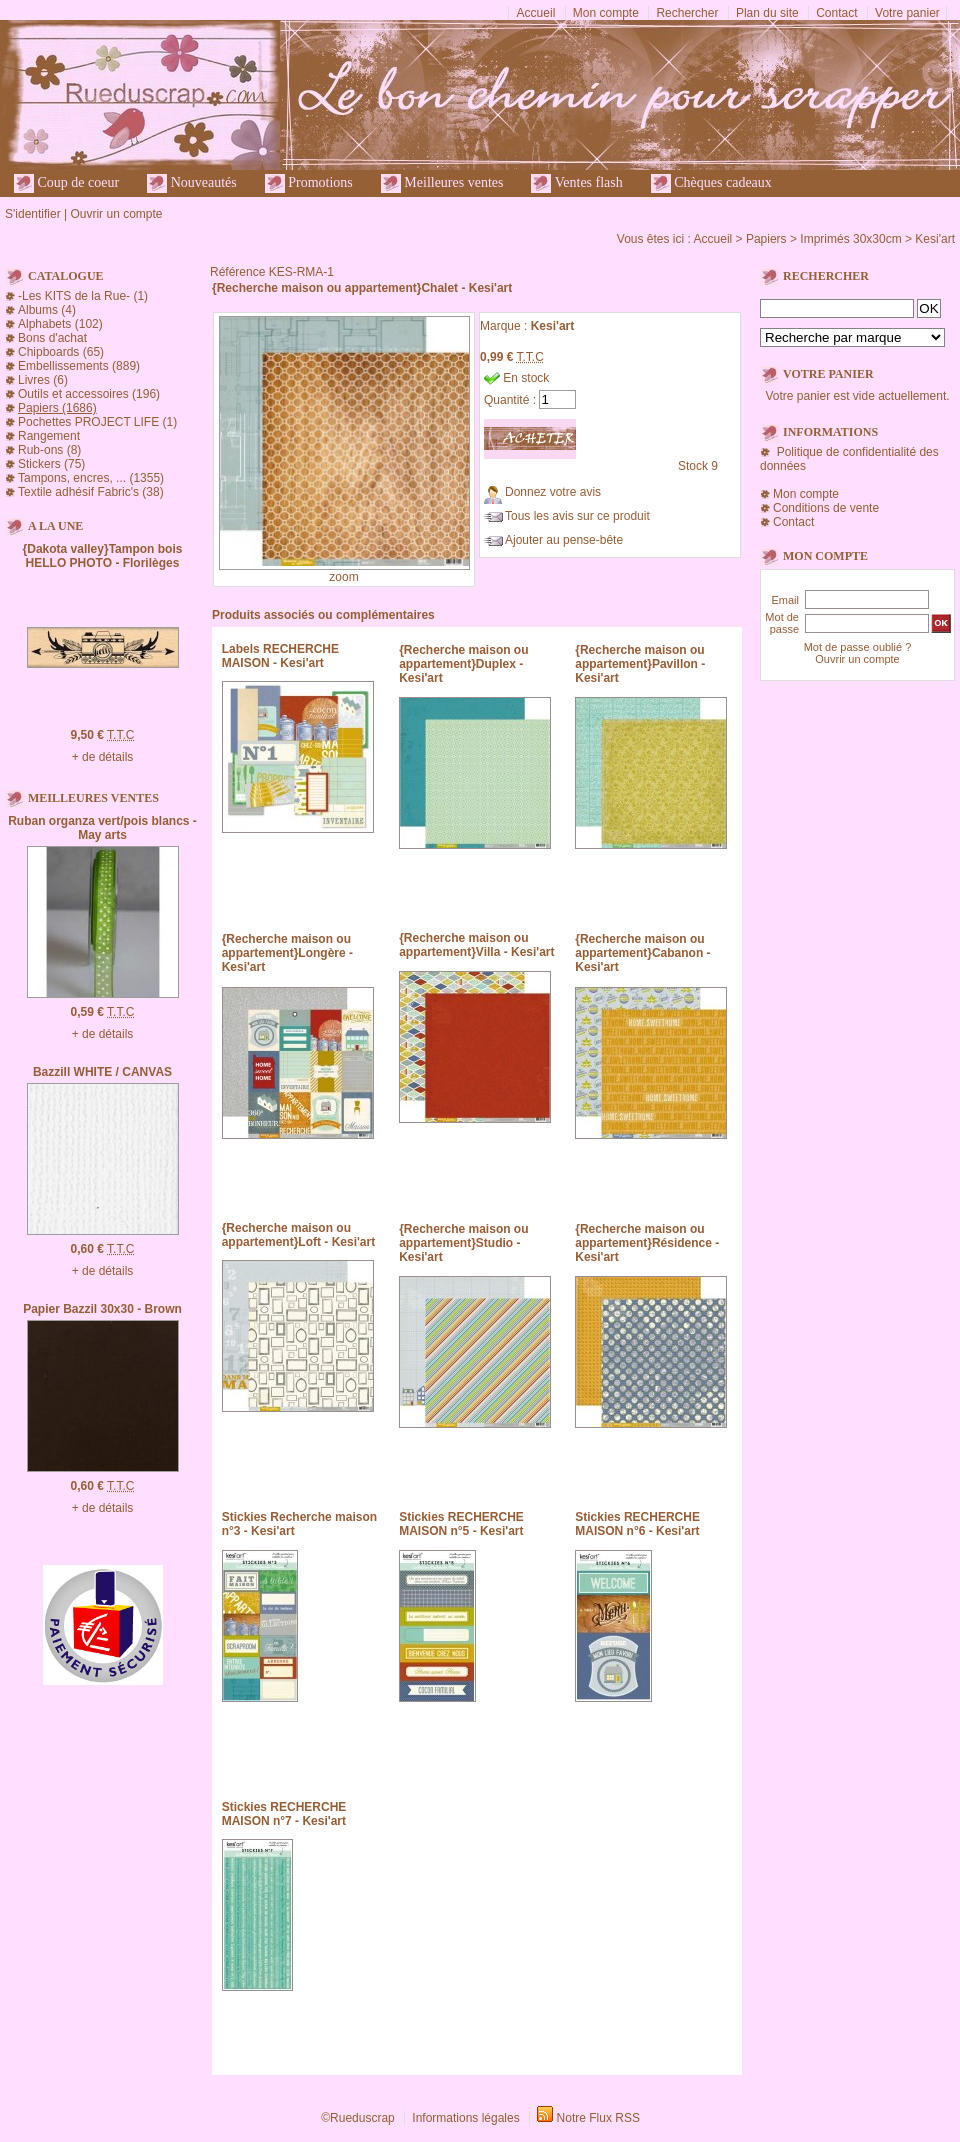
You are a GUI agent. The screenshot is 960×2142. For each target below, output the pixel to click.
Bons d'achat (52, 338)
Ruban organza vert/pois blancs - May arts (102, 828)
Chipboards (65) (61, 352)
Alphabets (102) (60, 324)
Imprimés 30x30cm (850, 239)
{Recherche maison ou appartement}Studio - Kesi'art (463, 1243)
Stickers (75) (51, 464)
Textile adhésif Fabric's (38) (91, 492)
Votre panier (907, 13)
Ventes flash (576, 183)
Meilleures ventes (442, 183)
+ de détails (103, 757)
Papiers (766, 239)
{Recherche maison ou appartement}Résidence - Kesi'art (647, 1243)
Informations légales (465, 2118)
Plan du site (767, 13)
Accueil (536, 13)
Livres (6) (43, 380)
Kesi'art (935, 239)
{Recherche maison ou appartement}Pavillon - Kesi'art (640, 664)
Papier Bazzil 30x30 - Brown (102, 1309)
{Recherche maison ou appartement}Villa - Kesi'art (476, 945)
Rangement (49, 436)
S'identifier (33, 214)
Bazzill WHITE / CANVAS (102, 1072)
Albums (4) (47, 310)
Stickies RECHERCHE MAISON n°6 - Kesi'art (637, 1524)
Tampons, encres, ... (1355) (91, 478)
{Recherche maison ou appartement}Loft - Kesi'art (299, 1235)
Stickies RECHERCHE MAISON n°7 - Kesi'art (284, 1814)
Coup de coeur (66, 183)
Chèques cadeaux (711, 183)
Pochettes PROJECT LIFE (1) (97, 422)
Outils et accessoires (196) (89, 394)
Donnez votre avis (553, 492)
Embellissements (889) (79, 366)
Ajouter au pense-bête (564, 540)
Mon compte (606, 13)
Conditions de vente (826, 508)
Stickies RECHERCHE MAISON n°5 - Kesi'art (461, 1524)
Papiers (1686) (57, 408)
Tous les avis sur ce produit (577, 516)
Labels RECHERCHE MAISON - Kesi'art (280, 656)
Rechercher (687, 13)
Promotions (309, 183)
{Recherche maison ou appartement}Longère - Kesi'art (287, 953)
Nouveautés (192, 183)
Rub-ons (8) (49, 450)
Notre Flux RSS (598, 2118)
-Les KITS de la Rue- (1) (83, 296)
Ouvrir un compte (116, 214)
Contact (836, 13)
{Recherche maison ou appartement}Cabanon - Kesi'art (642, 953)
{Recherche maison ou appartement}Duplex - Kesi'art (463, 664)
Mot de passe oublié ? (858, 647)
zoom (343, 577)
